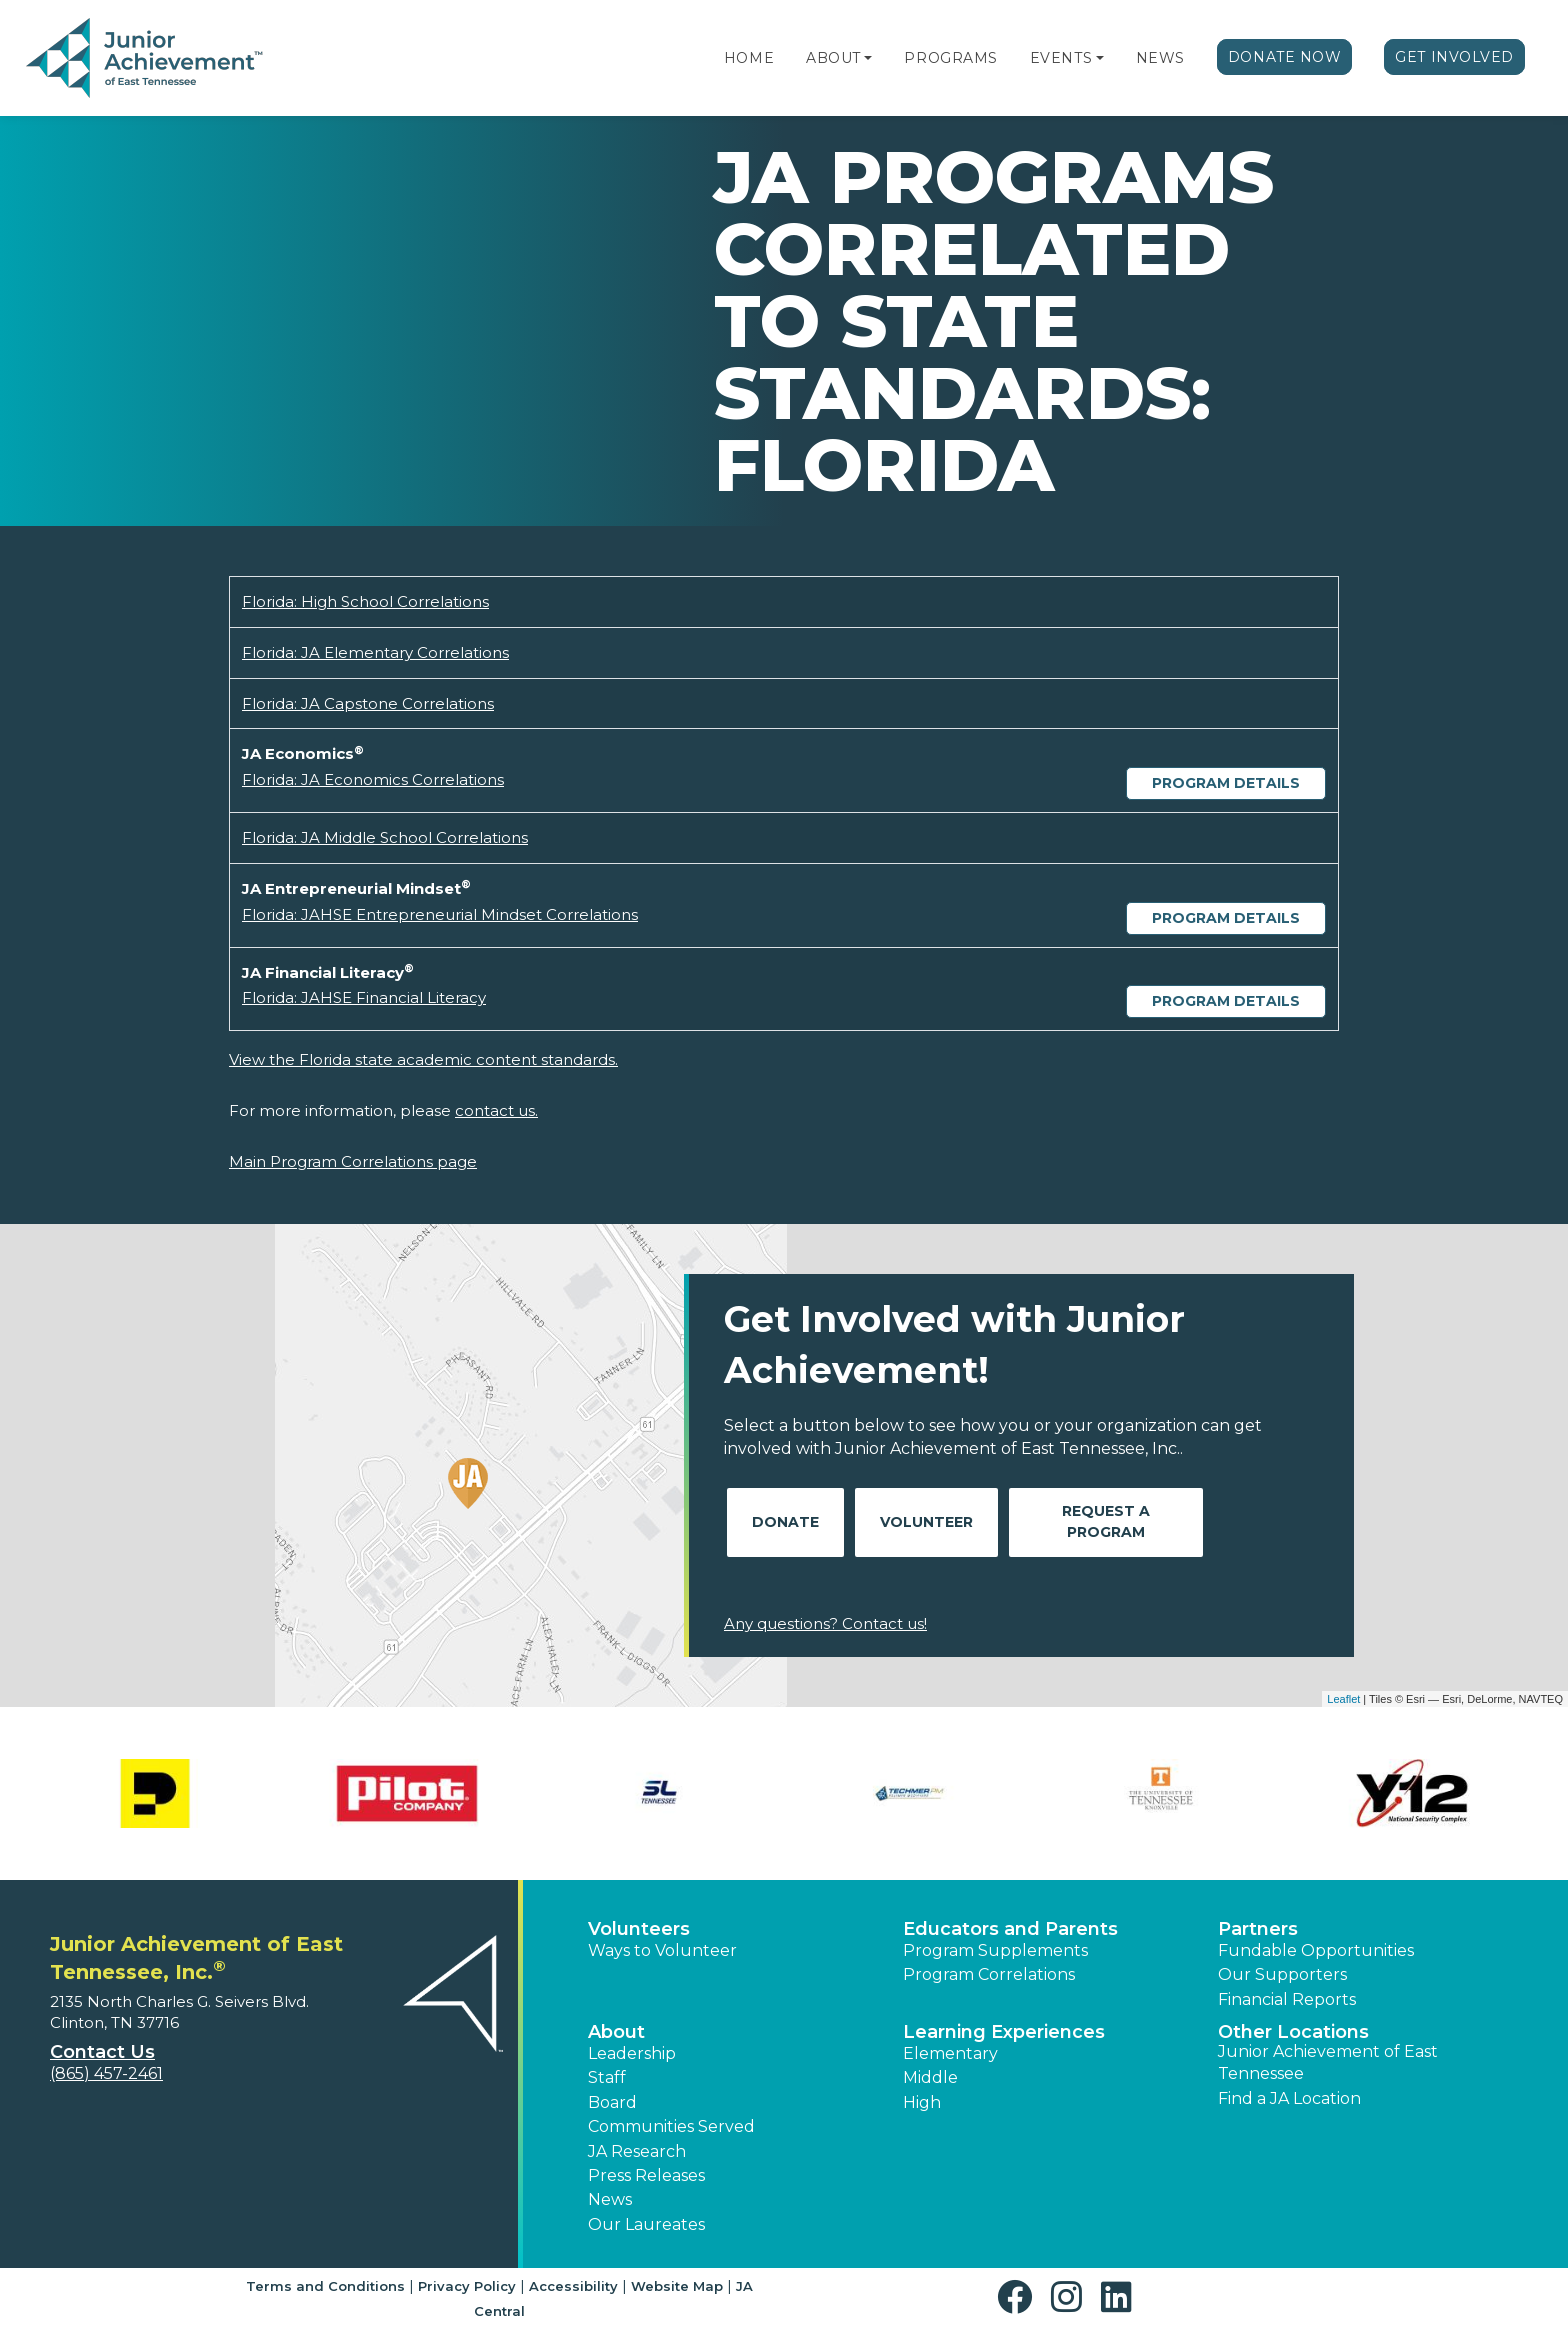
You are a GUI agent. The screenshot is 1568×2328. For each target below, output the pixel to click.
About (833, 58)
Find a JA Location (1289, 2098)
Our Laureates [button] (646, 2224)
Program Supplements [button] (995, 1950)
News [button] (610, 2199)
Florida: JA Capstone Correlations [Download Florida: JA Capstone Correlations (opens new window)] (368, 703)
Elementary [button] (950, 2053)
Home (749, 58)
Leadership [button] (632, 2053)
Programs (950, 58)
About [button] (616, 2032)
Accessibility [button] (573, 2286)
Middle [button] (930, 2077)
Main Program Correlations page (353, 1161)
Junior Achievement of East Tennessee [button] (1328, 2062)
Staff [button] (607, 2077)
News (1160, 58)
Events (1061, 58)
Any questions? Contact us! (825, 1623)
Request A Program (1106, 1521)
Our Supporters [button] (1282, 1974)
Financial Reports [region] (1287, 1999)
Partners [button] (1258, 1929)
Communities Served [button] (671, 2126)
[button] (868, 58)
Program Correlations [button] (989, 1974)
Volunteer (926, 1522)
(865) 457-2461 (106, 2073)
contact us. (496, 1110)
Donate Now (1285, 57)
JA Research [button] (637, 2151)
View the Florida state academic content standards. (423, 1059)
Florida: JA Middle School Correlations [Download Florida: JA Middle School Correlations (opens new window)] (385, 837)
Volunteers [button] (639, 1929)
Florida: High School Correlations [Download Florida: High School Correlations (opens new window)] (365, 601)
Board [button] (612, 2102)
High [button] (922, 2102)
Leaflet (1343, 1699)
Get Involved (1454, 57)
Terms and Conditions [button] (325, 2286)
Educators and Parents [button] (1010, 1929)
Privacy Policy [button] (467, 2286)
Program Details (1226, 783)
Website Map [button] (677, 2286)
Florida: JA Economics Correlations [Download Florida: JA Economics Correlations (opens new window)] (373, 779)
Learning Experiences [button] (1004, 2032)
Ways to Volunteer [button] (662, 1950)
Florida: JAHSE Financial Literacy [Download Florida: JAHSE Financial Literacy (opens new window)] (364, 997)
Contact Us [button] (102, 2052)
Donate (785, 1522)
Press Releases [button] (646, 2175)
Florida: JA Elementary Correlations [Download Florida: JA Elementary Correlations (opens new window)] (375, 652)
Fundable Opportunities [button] (1316, 1950)
